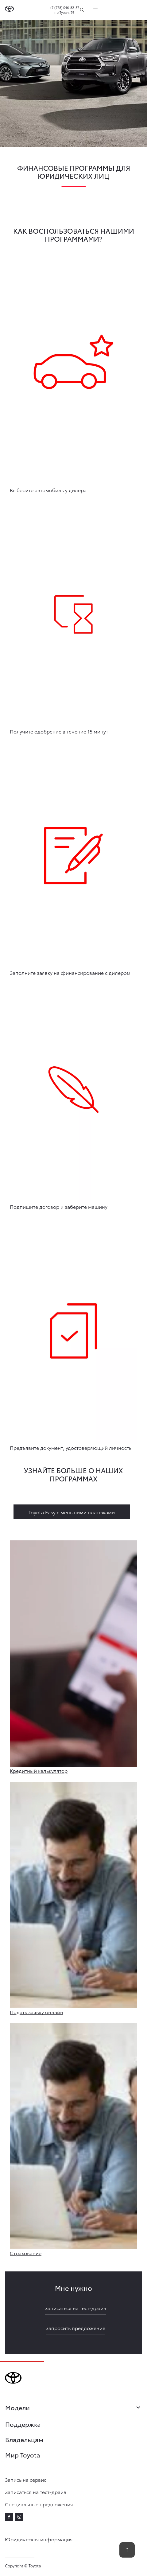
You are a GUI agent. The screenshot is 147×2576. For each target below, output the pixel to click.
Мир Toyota (22, 2455)
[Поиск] (82, 10)
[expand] (95, 10)
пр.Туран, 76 (64, 12)
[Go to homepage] (9, 10)
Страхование (25, 2252)
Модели (73, 2407)
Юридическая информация (39, 2539)
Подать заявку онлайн (36, 2011)
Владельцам (24, 2439)
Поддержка (23, 2424)
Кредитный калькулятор (39, 1770)
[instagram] (19, 2516)
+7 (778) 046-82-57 (64, 7)
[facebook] (9, 2516)
